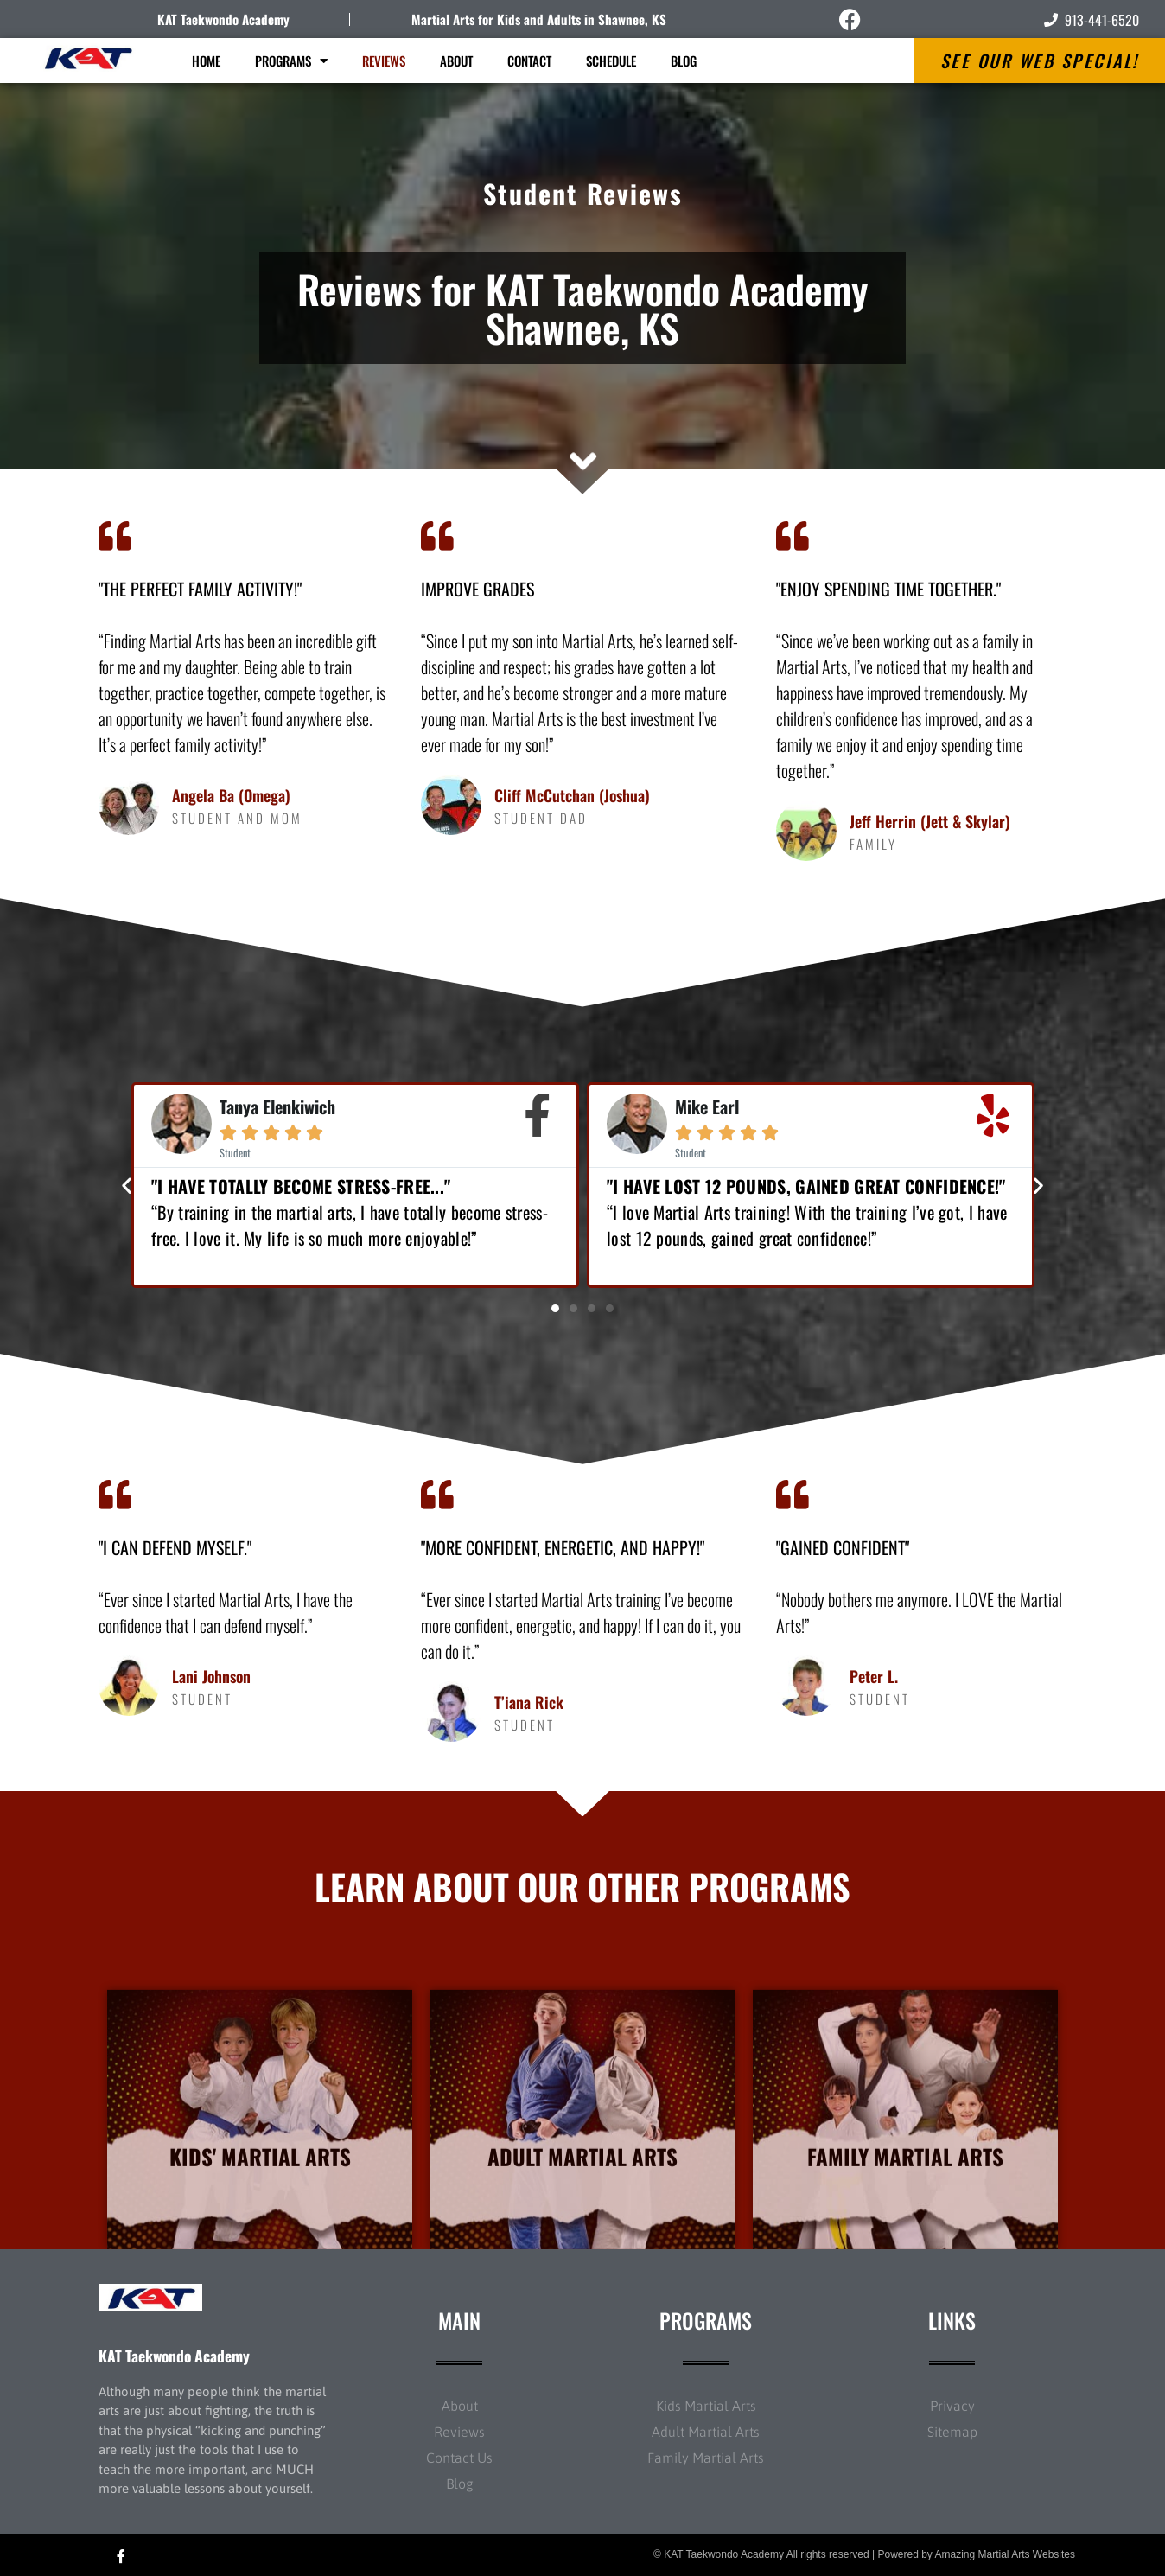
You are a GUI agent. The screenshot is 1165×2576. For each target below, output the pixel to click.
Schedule (611, 60)
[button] (126, 1185)
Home (206, 60)
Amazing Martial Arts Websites (1005, 2554)
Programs (291, 61)
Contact (529, 60)
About (456, 60)
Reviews (383, 60)
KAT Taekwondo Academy (223, 19)
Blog (684, 60)
